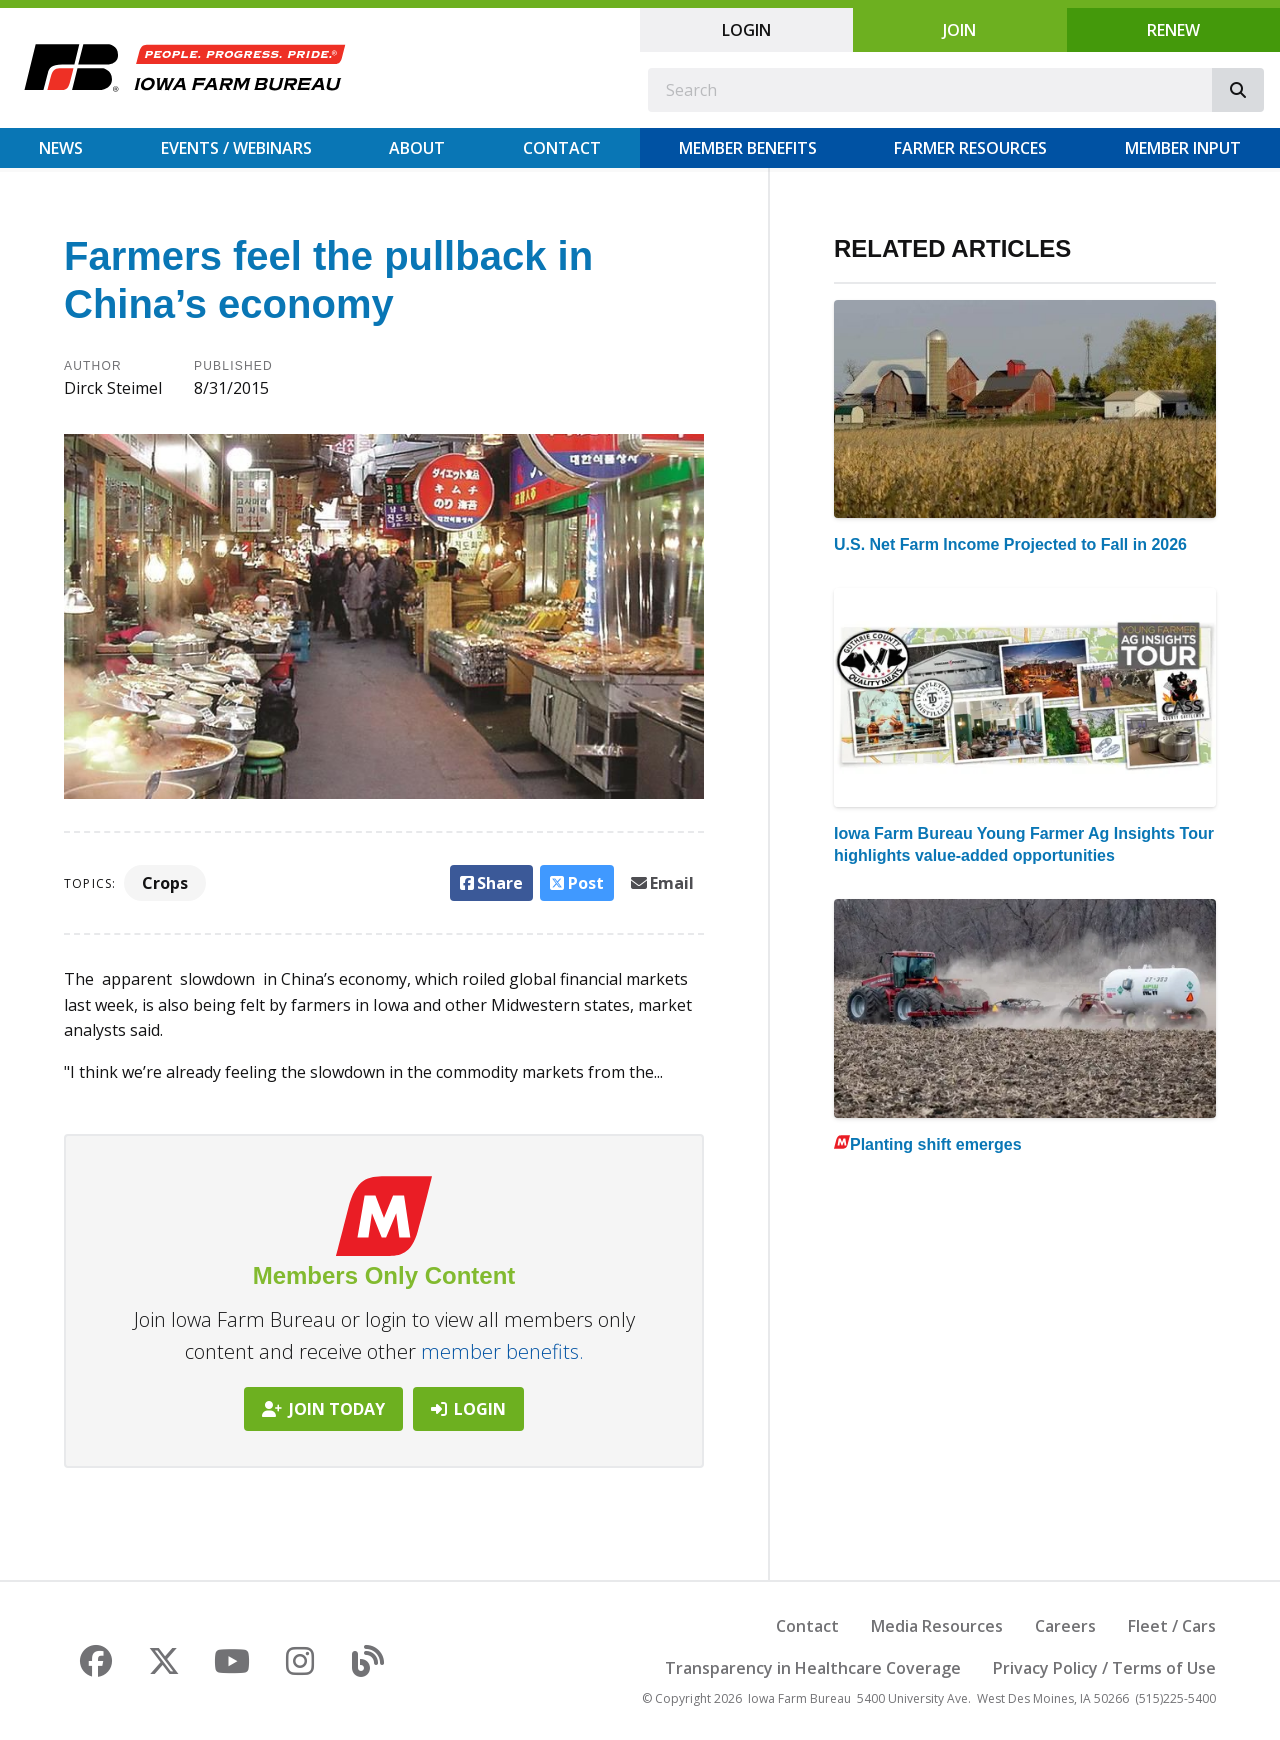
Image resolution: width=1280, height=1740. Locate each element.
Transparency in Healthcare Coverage (813, 1668)
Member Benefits (748, 148)
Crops (165, 883)
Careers (1065, 1626)
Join (959, 30)
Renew (1173, 30)
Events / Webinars (236, 148)
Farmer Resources (970, 148)
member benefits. (502, 1351)
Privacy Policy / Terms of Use (1104, 1668)
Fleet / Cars (1172, 1626)
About (417, 148)
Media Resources (937, 1626)
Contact (562, 148)
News (61, 148)
